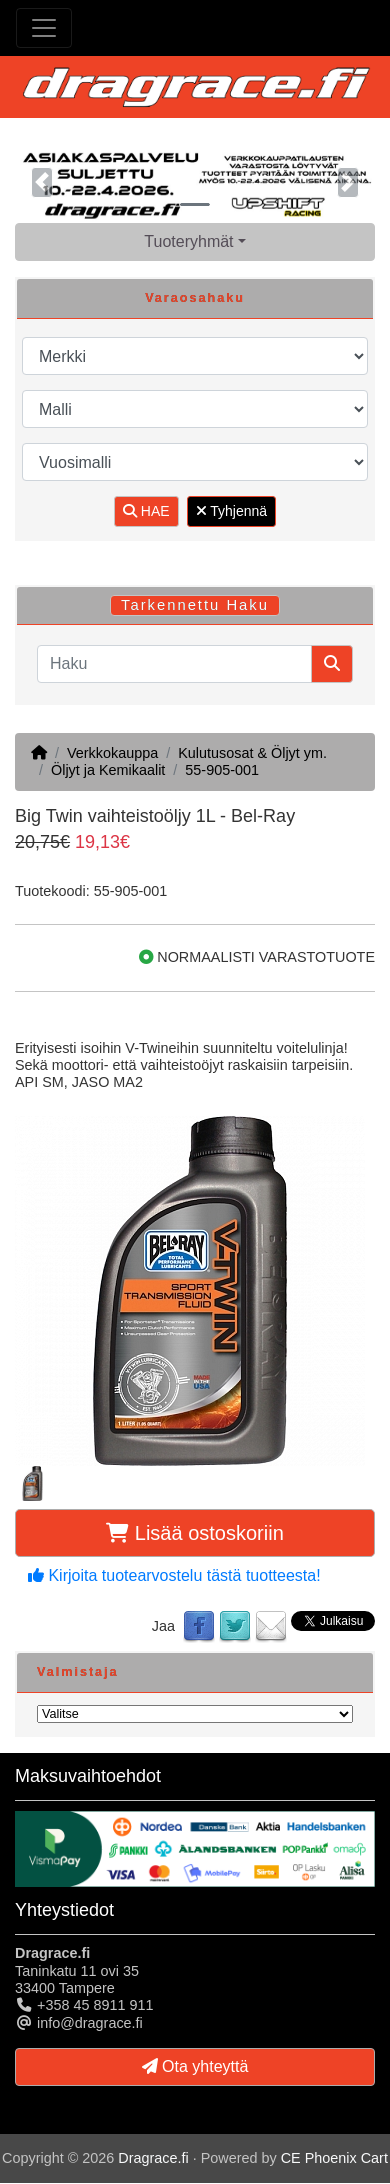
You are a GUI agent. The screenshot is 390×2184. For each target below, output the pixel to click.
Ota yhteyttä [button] (195, 2066)
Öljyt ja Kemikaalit (108, 770)
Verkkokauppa (112, 753)
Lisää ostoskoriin (195, 1533)
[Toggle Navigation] (44, 28)
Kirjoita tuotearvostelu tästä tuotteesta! (174, 1575)
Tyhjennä (231, 511)
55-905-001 (222, 770)
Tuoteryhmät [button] (188, 241)
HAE (146, 511)
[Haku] (174, 664)
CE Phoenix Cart (334, 2158)
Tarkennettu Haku (195, 605)
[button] (42, 182)
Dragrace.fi (153, 2158)
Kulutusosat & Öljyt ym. (252, 753)
